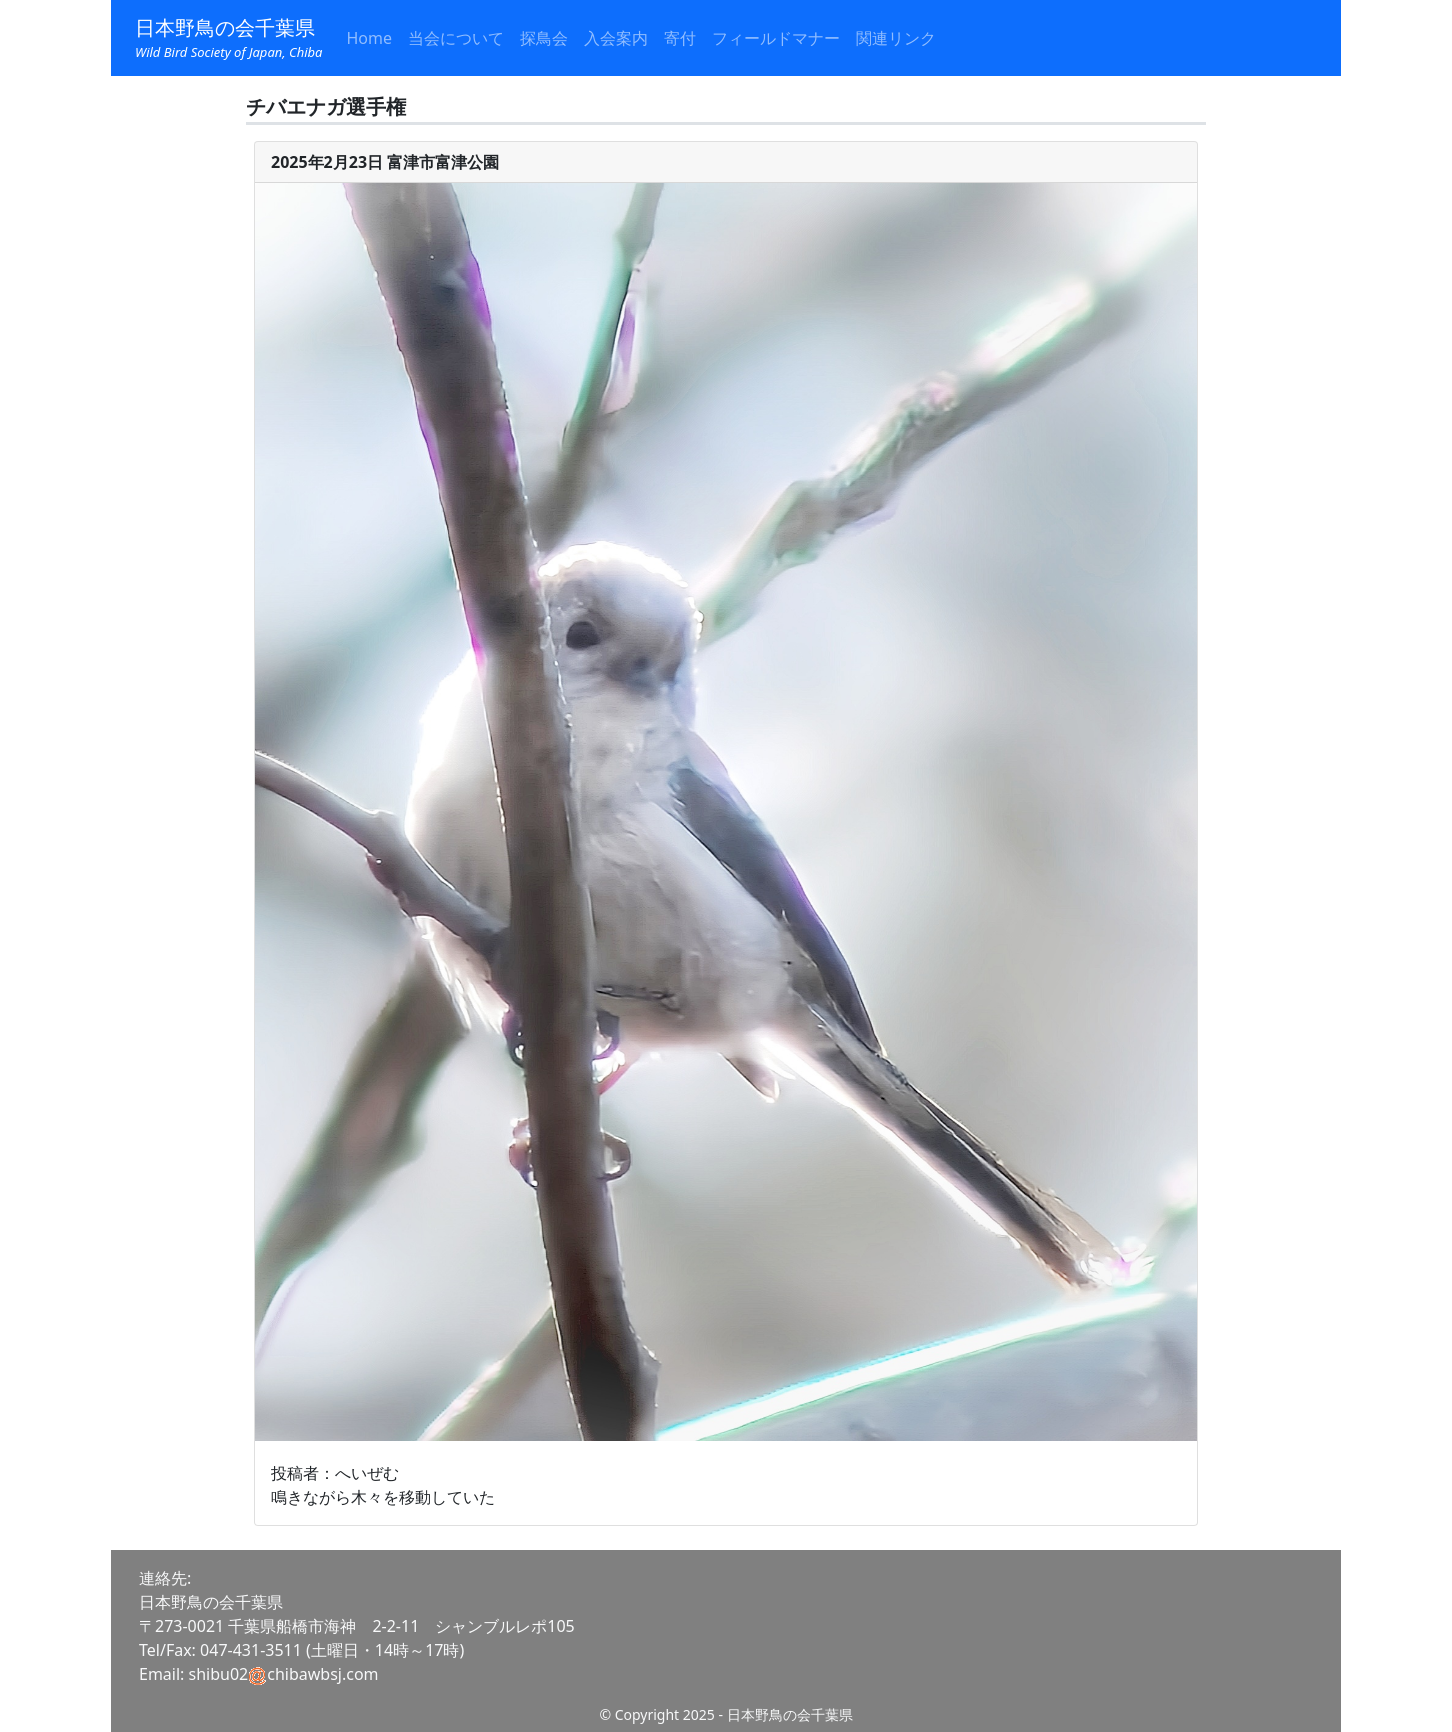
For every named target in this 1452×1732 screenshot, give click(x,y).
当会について (456, 38)
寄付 (680, 38)
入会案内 (616, 38)
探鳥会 (544, 38)
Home (369, 38)
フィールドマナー (776, 38)
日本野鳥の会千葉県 (228, 38)
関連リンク (896, 38)
